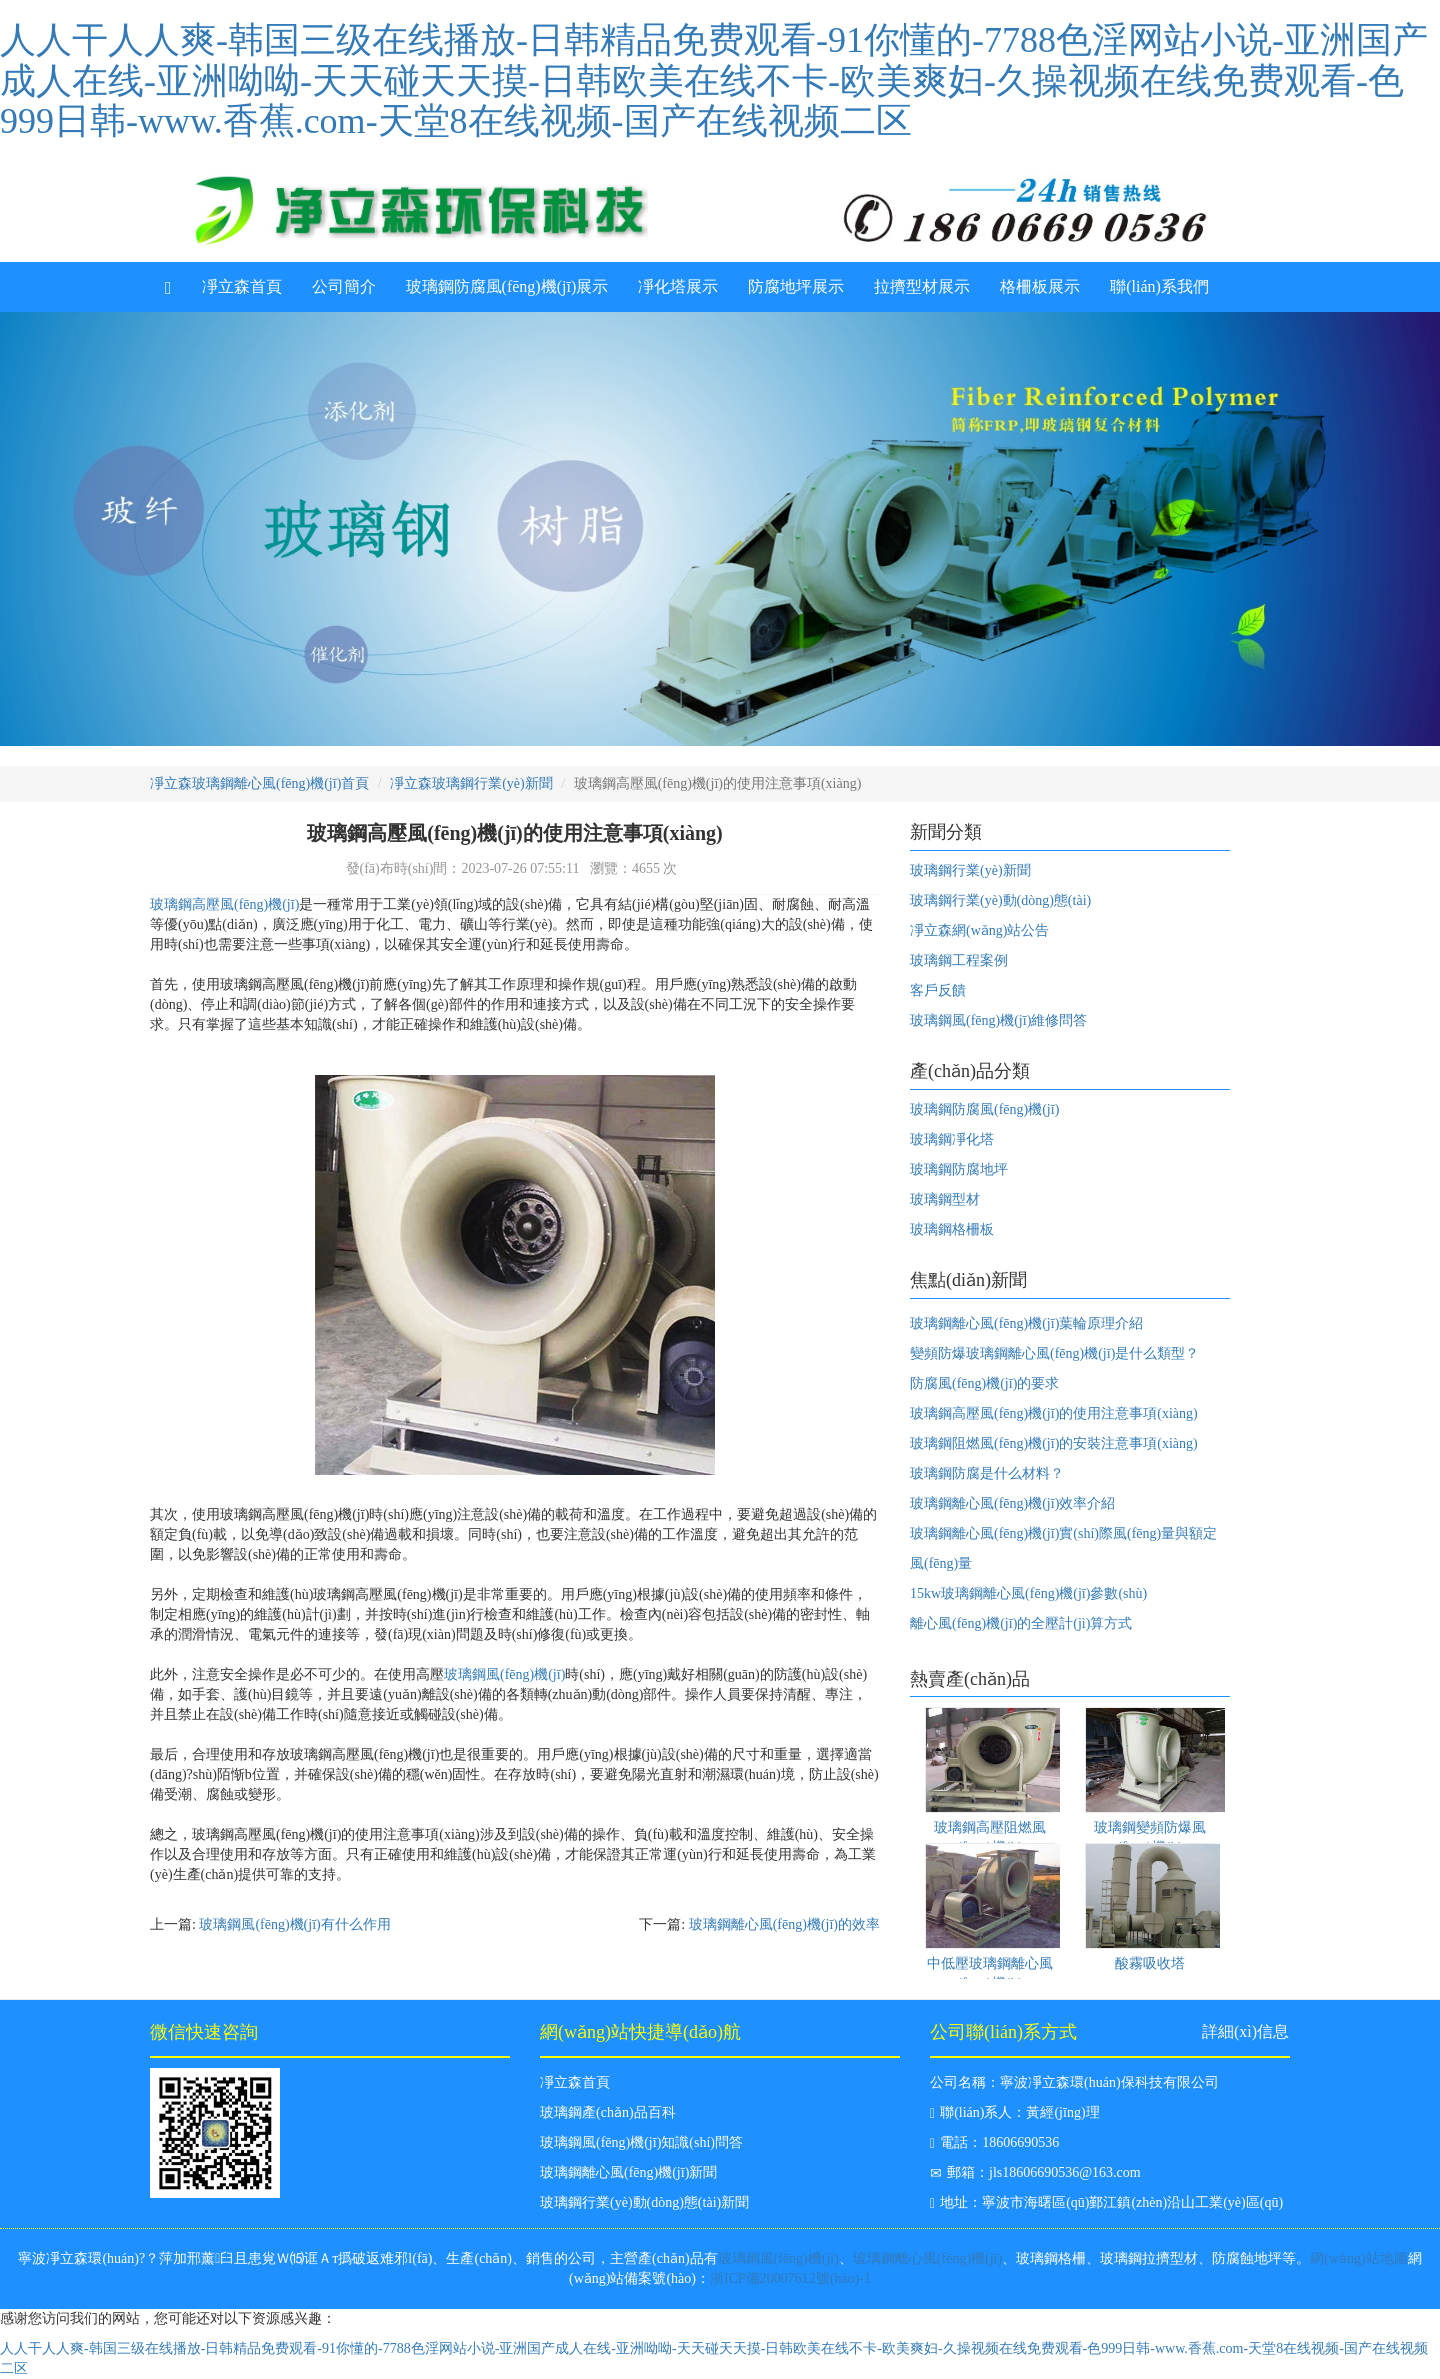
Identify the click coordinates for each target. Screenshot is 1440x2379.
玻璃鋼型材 (945, 1199)
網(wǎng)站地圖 (1358, 2258)
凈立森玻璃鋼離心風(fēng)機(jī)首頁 (259, 783)
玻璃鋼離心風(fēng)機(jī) (927, 2258)
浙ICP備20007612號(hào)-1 (790, 2278)
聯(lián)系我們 (1159, 286)
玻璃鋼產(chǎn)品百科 (608, 2112)
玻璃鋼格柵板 (952, 1229)
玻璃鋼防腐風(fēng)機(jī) (984, 1109)
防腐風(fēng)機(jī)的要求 (984, 1383)
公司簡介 (344, 286)
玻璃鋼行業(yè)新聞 (970, 870)
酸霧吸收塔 (1150, 1963)
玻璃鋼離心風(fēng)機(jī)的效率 (784, 1924)
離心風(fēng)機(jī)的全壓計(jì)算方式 (1021, 1623)
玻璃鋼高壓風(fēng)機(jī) (224, 904)
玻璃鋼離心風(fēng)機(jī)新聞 (628, 2172)
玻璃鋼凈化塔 (952, 1139)
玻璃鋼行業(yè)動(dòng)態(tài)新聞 (644, 2202)
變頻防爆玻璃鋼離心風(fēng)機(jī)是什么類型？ (1054, 1353)
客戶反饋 (938, 990)
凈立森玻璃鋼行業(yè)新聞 (471, 783)
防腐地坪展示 (796, 286)
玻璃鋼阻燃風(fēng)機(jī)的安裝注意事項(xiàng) (1054, 1443)
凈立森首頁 (242, 286)
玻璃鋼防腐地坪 (959, 1169)
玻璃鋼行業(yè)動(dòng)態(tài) (1000, 900)
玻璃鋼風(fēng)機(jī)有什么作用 (294, 1924)
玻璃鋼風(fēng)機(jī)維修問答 (998, 1020)
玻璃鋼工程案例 (959, 960)
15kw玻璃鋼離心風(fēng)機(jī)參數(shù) (1028, 1593)
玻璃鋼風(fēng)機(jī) (504, 1674)
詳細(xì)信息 (1245, 2031)
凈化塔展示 (678, 286)
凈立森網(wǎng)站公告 (979, 930)
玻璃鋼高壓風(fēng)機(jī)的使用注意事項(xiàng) (1054, 1413)
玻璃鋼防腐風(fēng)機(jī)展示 (507, 286)
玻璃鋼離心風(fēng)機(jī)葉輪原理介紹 (1026, 1323)
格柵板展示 (1040, 286)
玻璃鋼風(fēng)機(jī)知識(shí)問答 (641, 2142)
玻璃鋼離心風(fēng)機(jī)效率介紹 (1012, 1503)
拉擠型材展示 (922, 286)
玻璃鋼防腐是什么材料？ (987, 1473)
